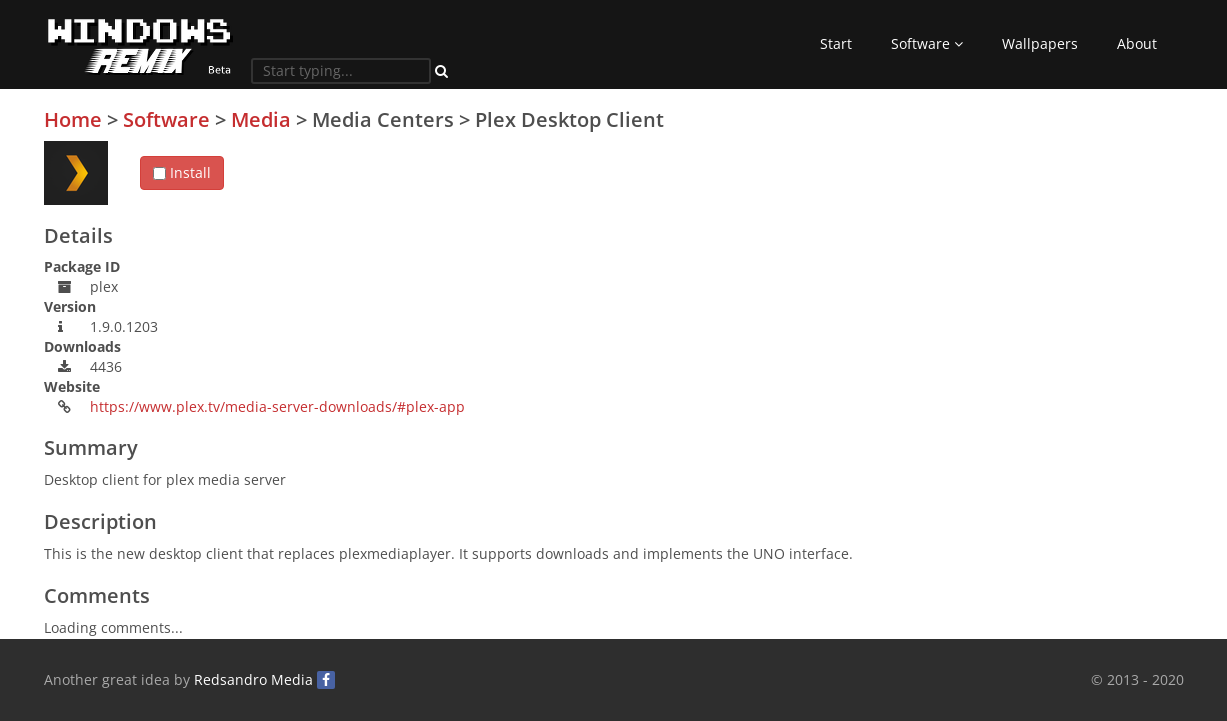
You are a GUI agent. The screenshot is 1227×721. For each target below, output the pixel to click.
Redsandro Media (253, 679)
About (1137, 43)
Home (73, 119)
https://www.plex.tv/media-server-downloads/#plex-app (277, 406)
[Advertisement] (1034, 249)
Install (182, 172)
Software (927, 43)
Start (836, 43)
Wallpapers (1040, 43)
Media (261, 119)
